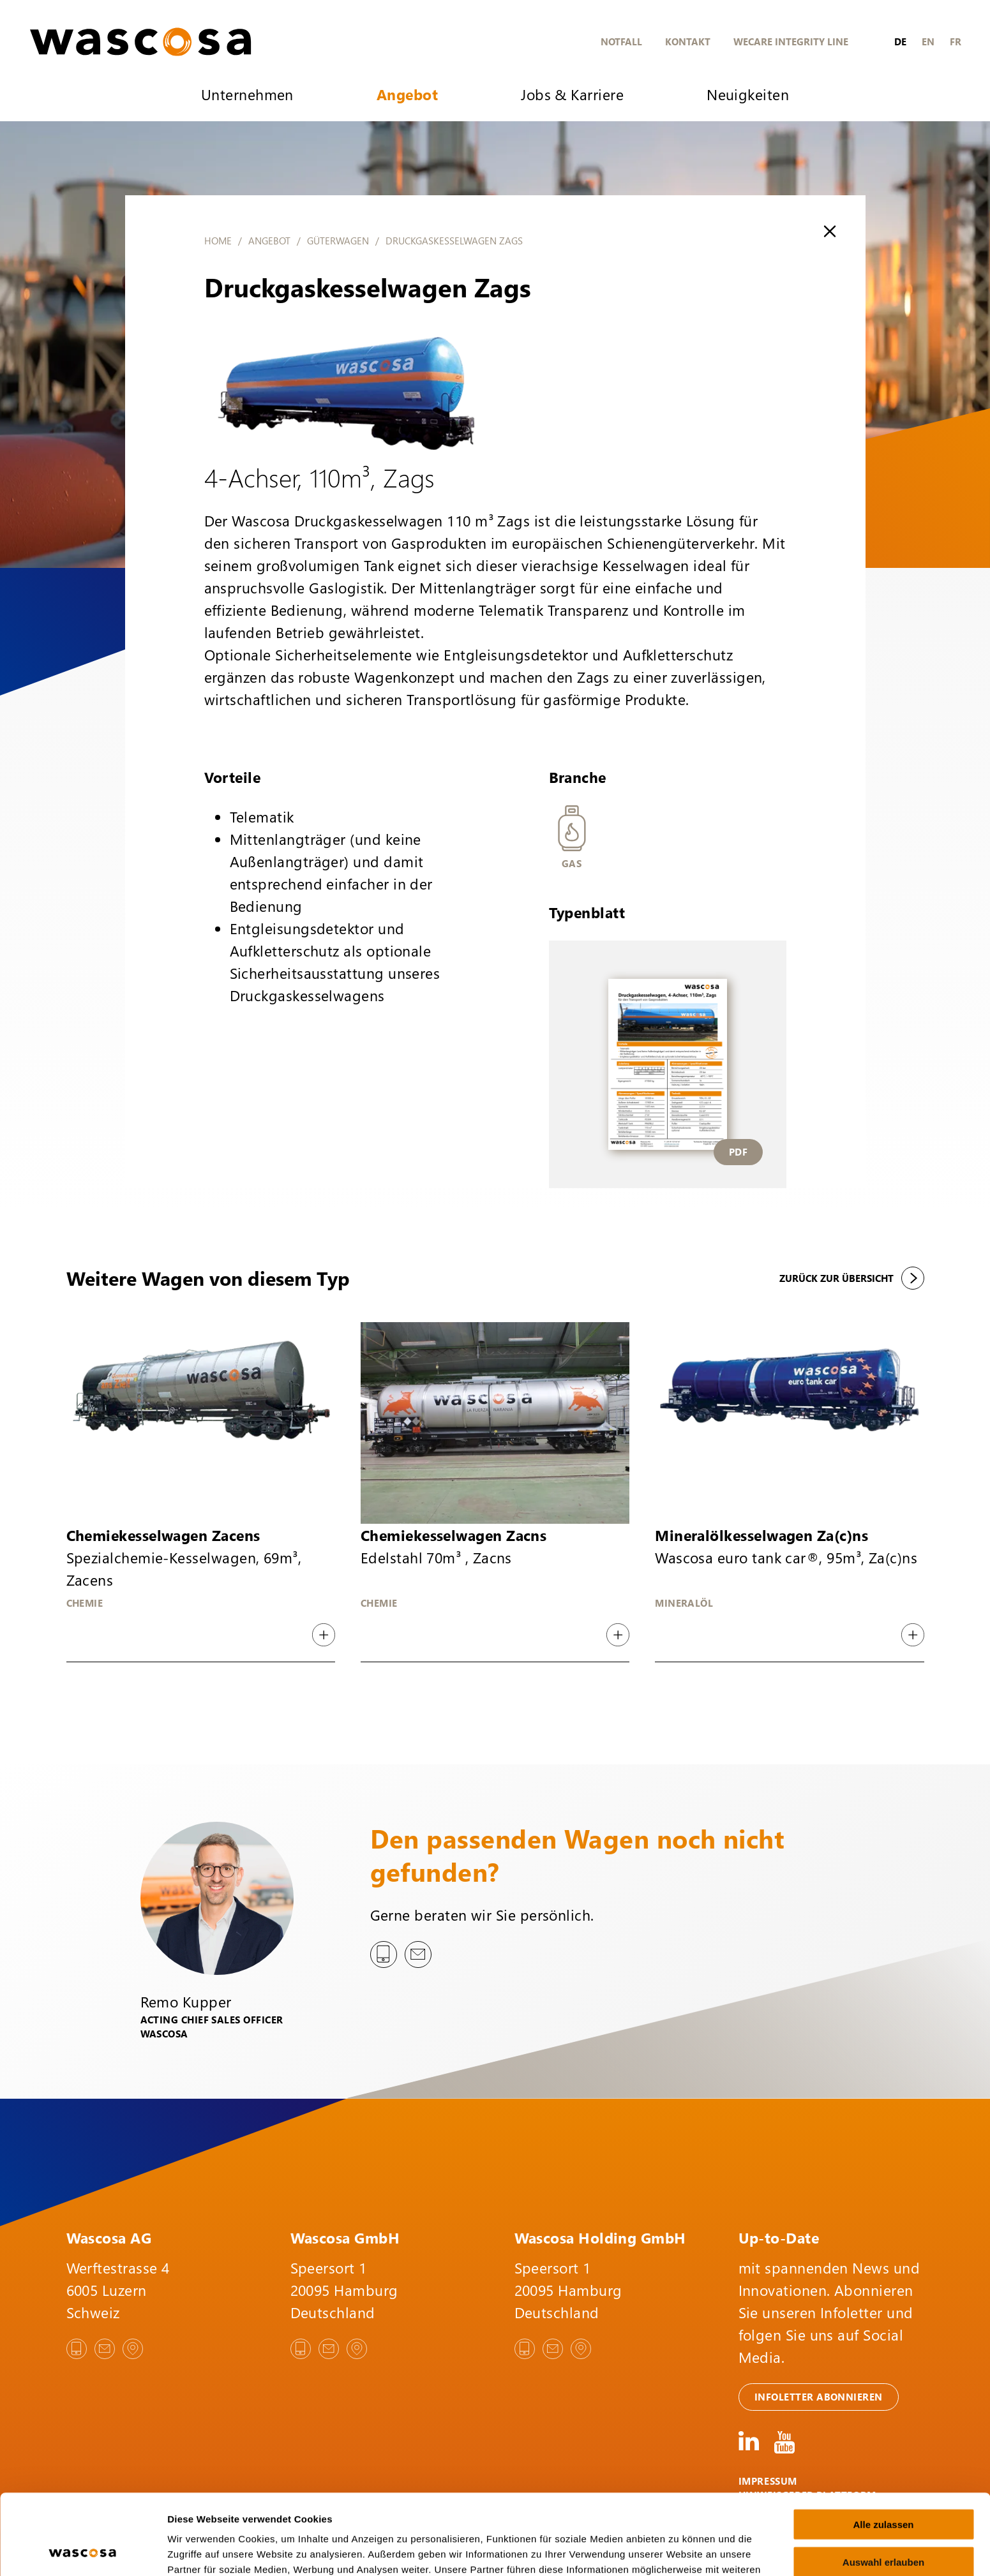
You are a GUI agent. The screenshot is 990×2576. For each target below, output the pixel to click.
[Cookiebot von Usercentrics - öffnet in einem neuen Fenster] (83, 2551)
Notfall (621, 41)
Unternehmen (247, 94)
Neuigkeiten (748, 94)
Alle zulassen (883, 2448)
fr (955, 41)
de (900, 41)
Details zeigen (679, 2550)
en (928, 41)
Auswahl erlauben (883, 2486)
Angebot (407, 94)
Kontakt (687, 41)
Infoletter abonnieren (818, 2396)
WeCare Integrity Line (790, 41)
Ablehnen (883, 2524)
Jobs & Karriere (572, 94)
